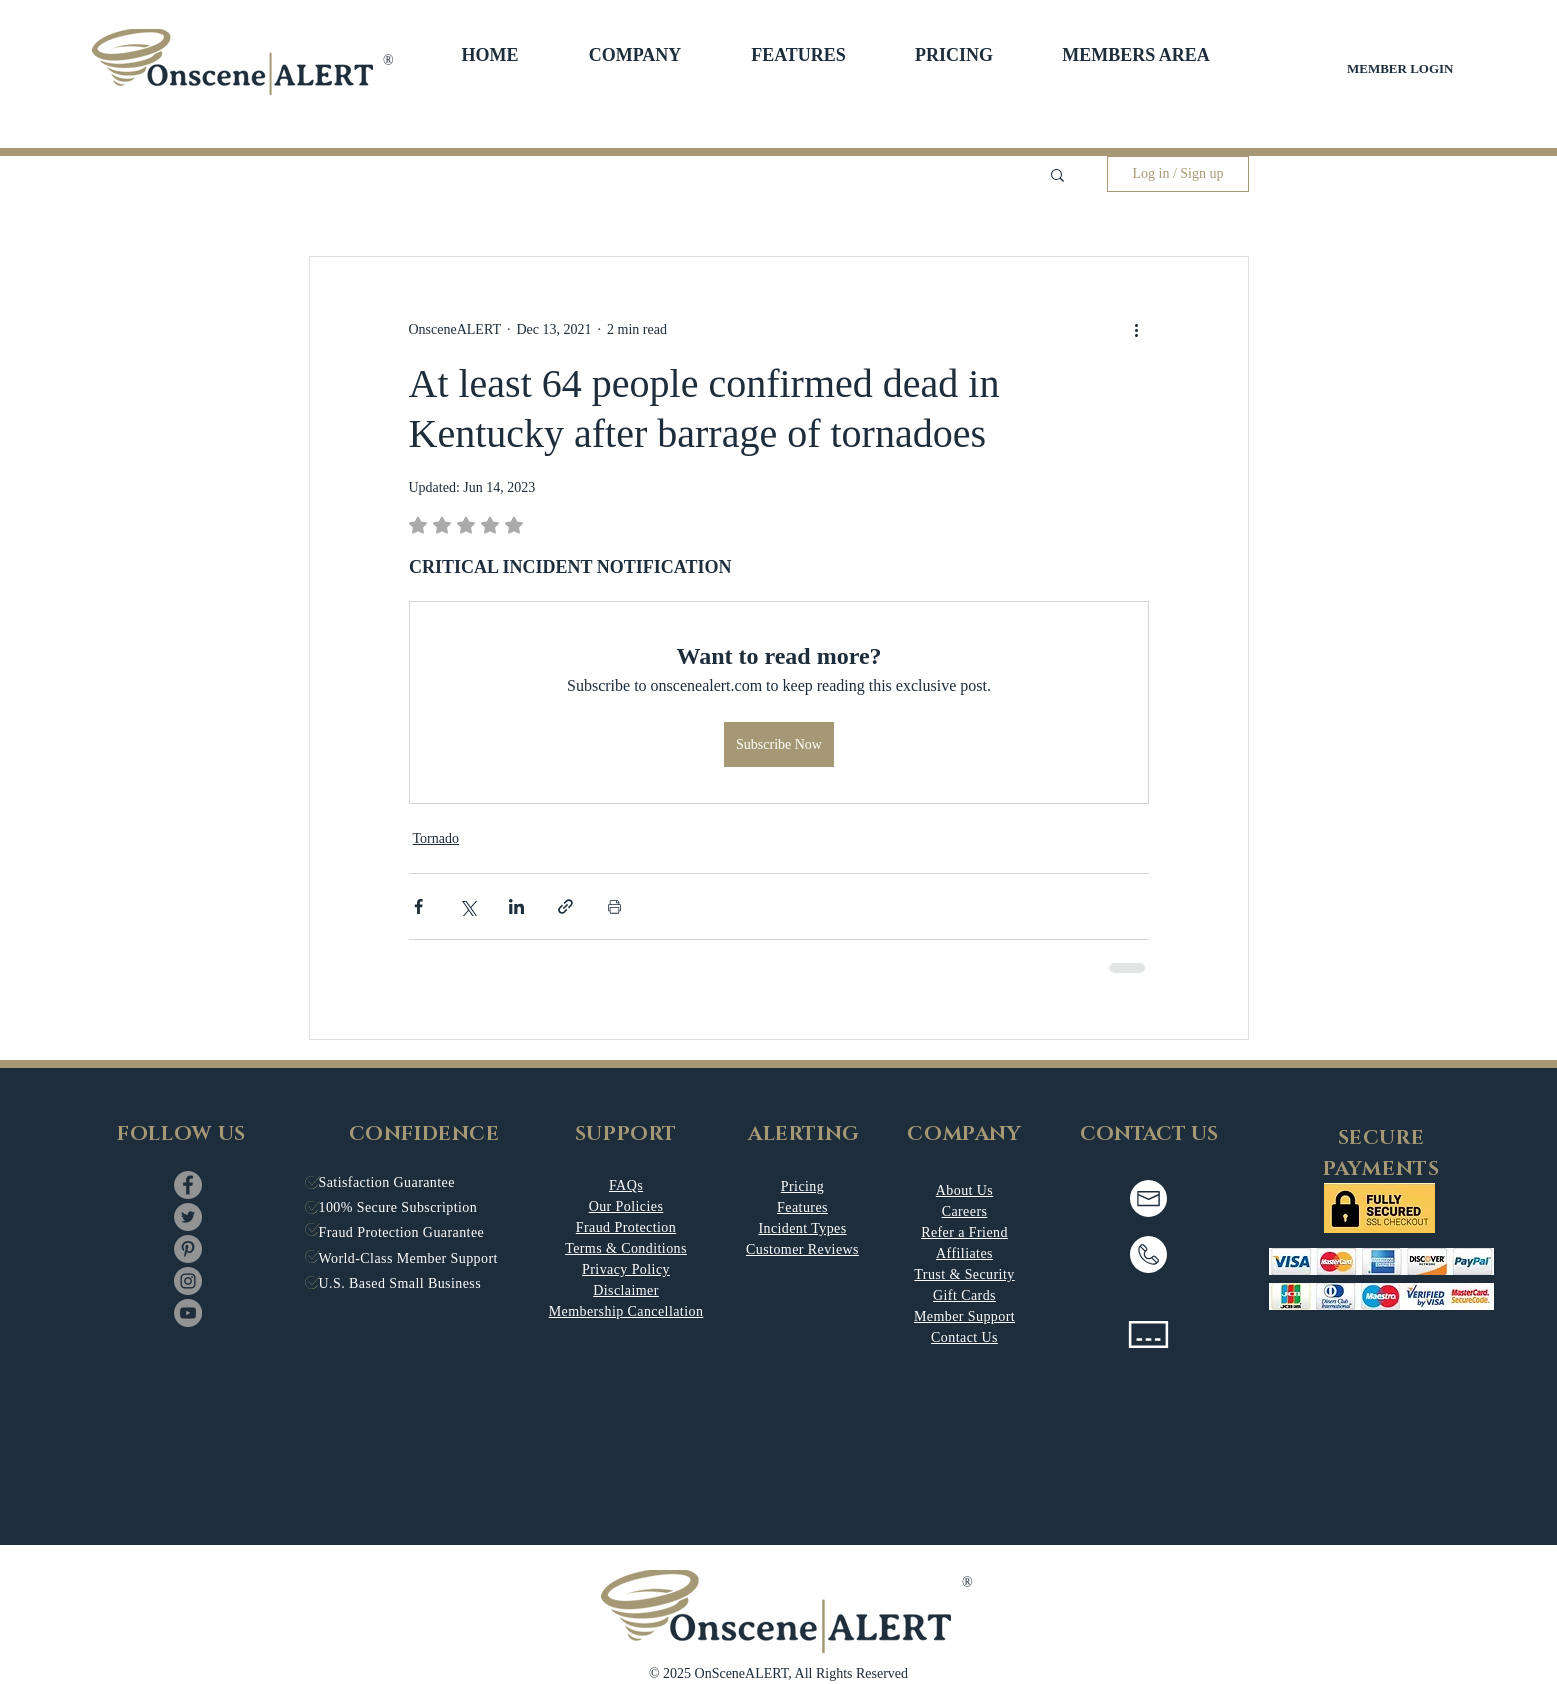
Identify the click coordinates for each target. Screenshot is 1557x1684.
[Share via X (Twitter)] (467, 906)
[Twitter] (188, 1217)
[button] (635, 55)
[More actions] (1137, 329)
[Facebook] (188, 1185)
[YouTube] (188, 1313)
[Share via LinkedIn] (516, 906)
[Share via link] (565, 906)
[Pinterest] (188, 1249)
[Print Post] (614, 906)
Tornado (436, 838)
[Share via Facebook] (418, 906)
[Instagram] (188, 1281)
